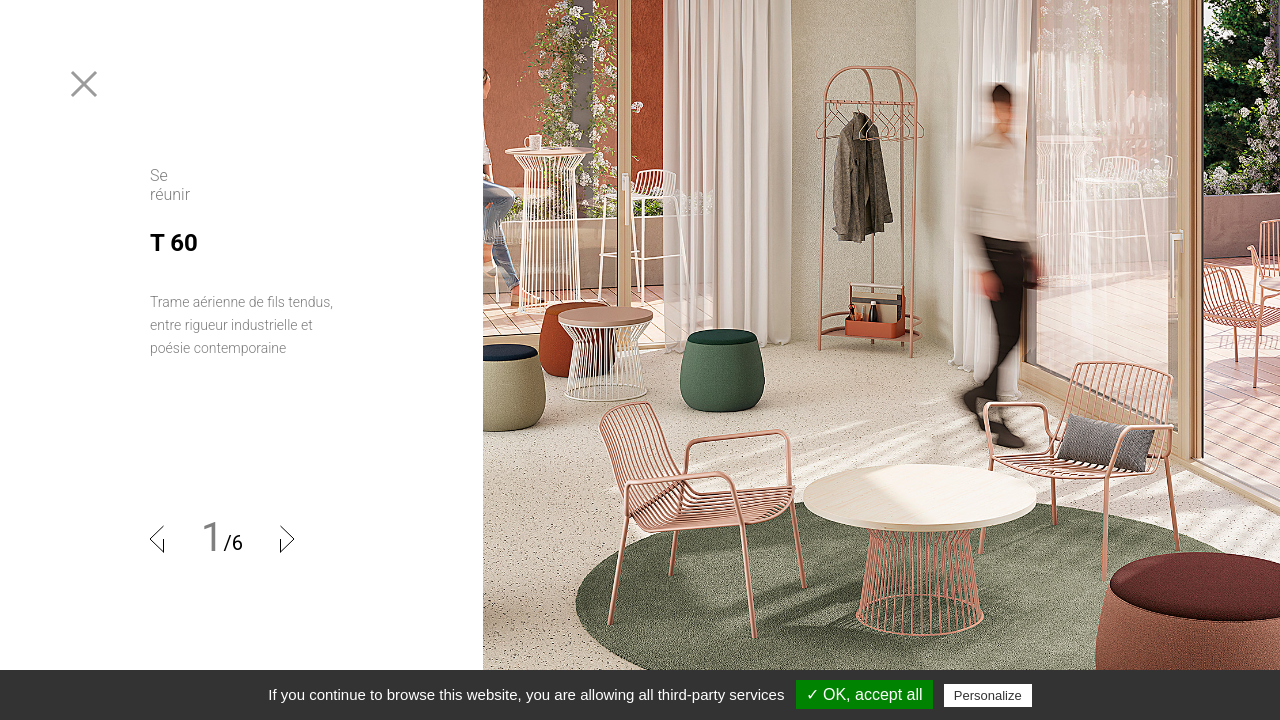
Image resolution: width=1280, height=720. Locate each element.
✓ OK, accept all (864, 694)
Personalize (988, 695)
